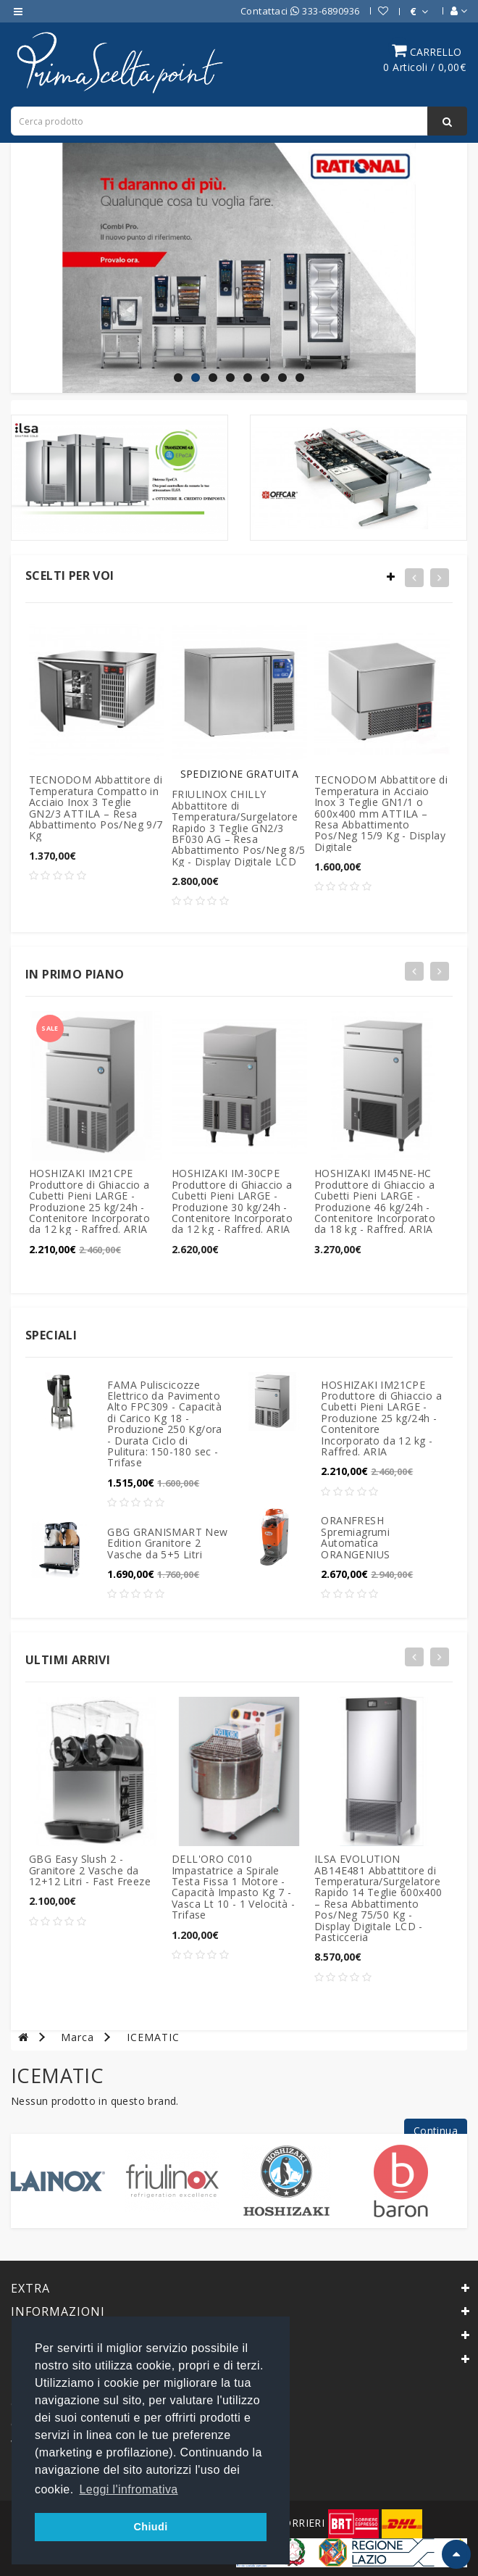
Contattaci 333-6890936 (300, 10)
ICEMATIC (153, 2037)
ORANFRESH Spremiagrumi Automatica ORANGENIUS (355, 1537)
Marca (77, 2037)
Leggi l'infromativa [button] (129, 2489)
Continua (436, 2130)
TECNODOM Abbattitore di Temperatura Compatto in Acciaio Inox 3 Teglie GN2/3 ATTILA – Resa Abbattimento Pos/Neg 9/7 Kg (96, 807)
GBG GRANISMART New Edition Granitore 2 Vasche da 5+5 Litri (167, 1543)
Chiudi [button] (150, 2527)
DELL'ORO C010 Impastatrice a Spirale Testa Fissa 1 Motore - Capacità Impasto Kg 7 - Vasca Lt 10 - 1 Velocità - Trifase (233, 1886)
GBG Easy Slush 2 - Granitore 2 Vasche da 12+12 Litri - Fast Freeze (90, 1870)
